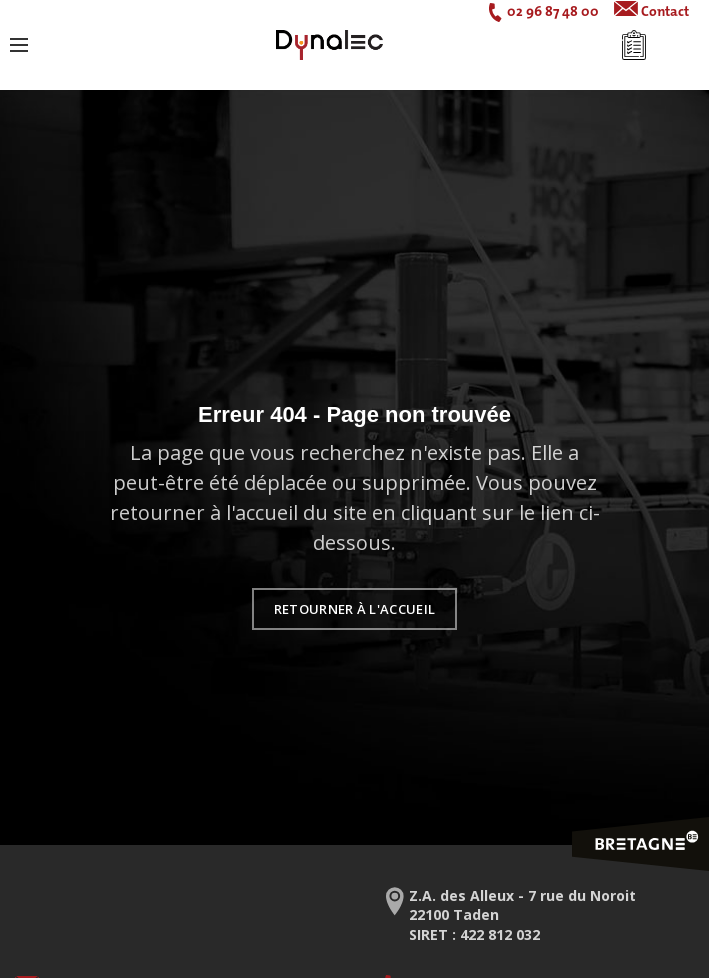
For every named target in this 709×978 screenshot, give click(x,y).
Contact (665, 11)
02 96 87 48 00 (553, 11)
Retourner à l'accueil (354, 609)
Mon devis (634, 45)
